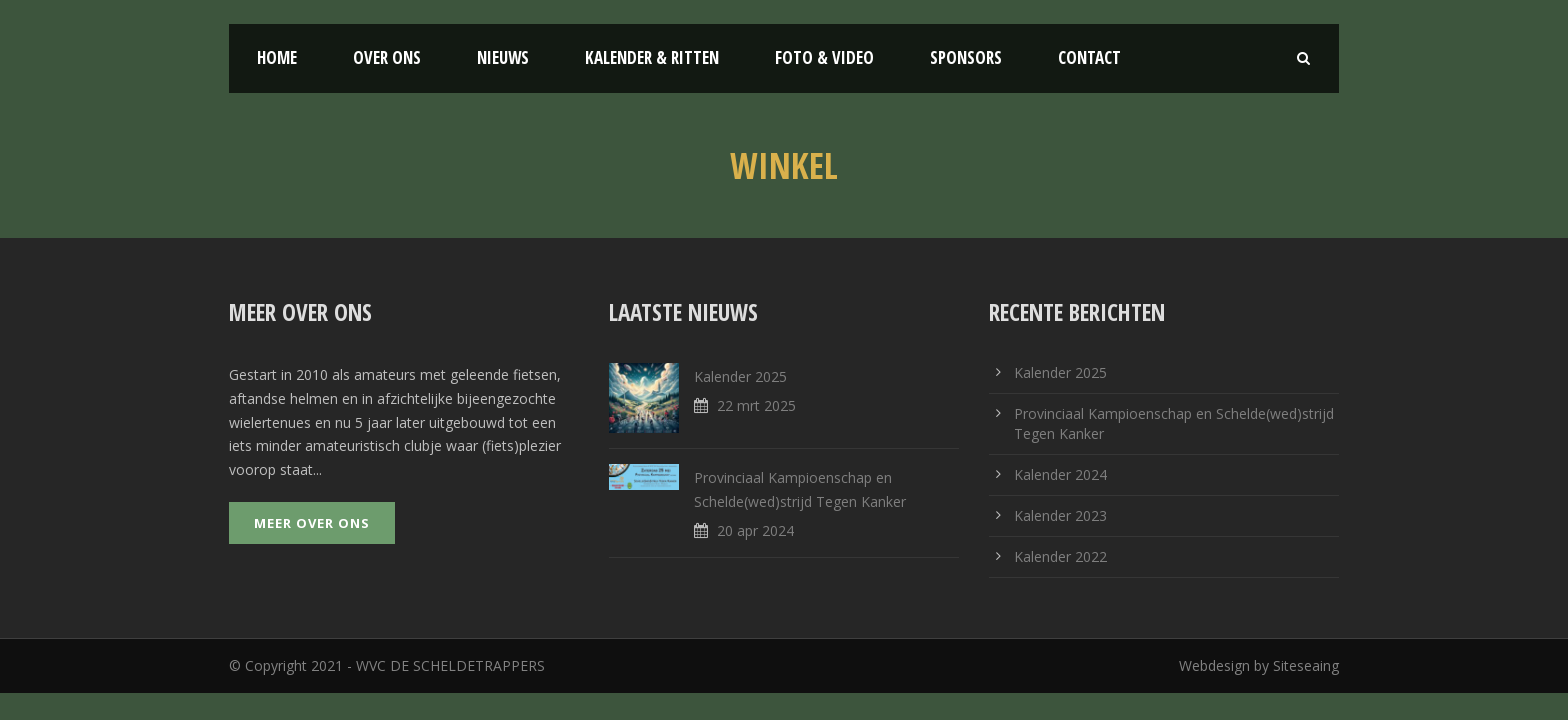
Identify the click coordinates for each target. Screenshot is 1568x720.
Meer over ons (312, 523)
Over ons (387, 57)
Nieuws (503, 57)
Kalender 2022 (1060, 556)
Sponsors (966, 57)
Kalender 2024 (1060, 474)
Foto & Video (824, 57)
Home (277, 57)
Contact (1089, 57)
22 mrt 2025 (756, 405)
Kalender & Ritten (652, 57)
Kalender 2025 (740, 376)
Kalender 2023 (1060, 515)
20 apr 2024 (755, 530)
